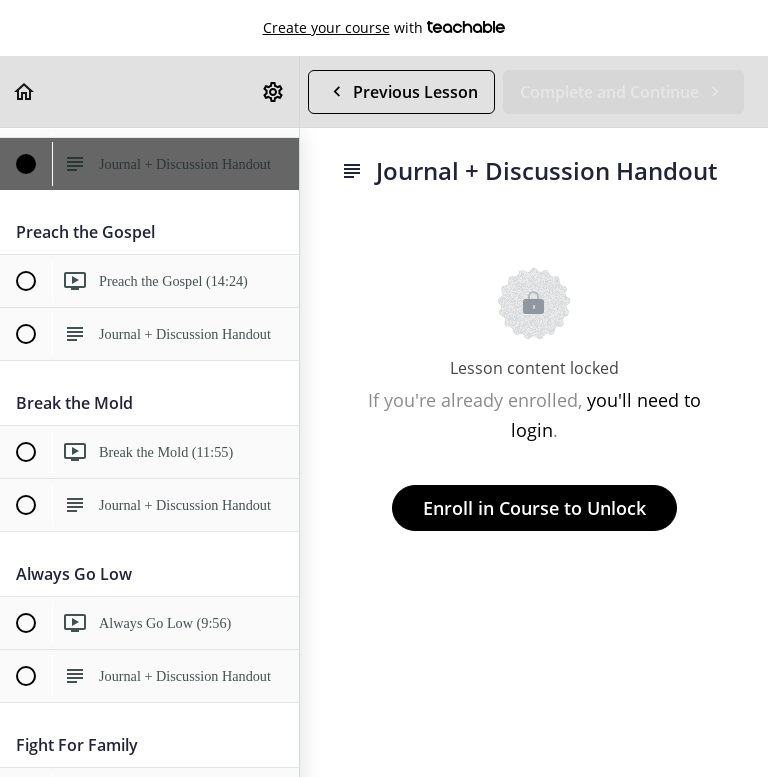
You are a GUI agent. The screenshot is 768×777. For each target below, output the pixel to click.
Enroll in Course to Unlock (534, 508)
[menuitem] (274, 91)
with (384, 28)
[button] (25, 91)
